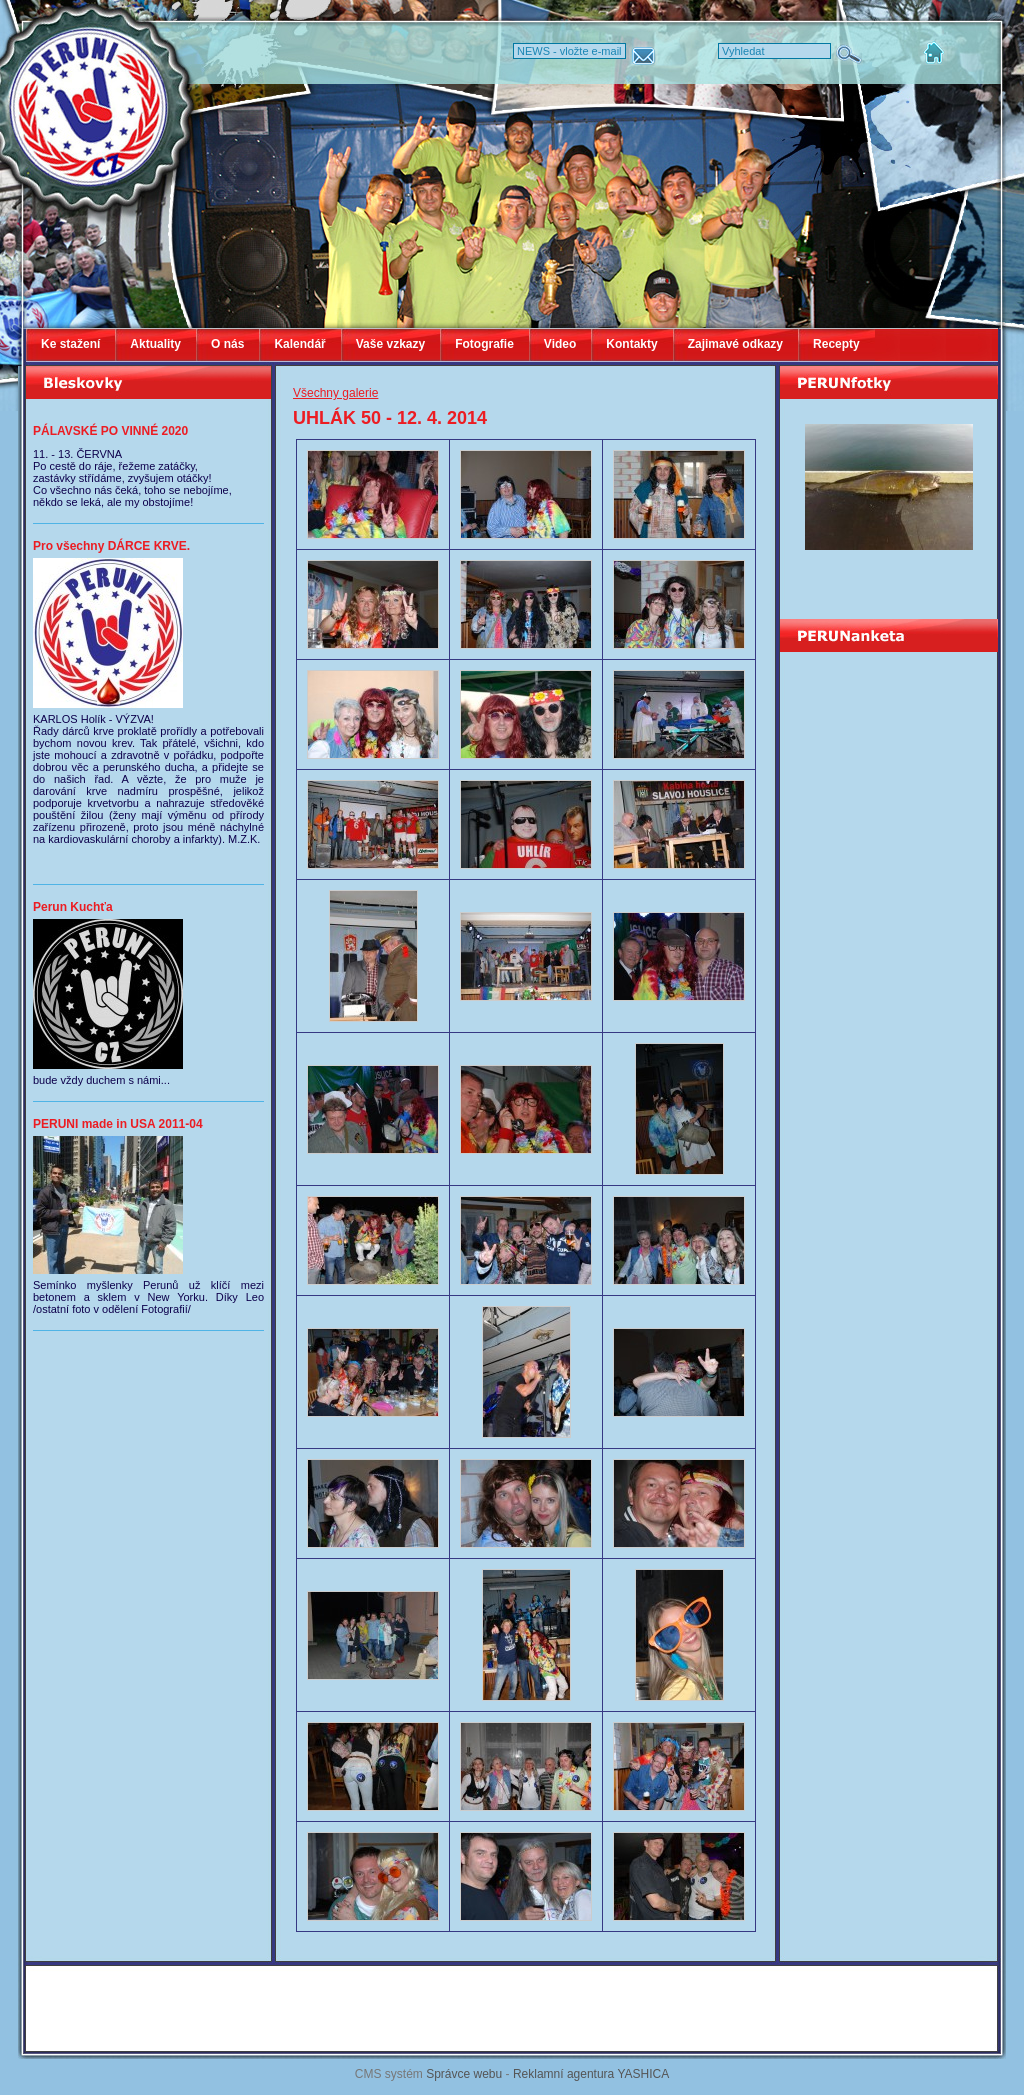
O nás (227, 344)
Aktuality (155, 344)
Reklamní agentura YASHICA (591, 2074)
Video (560, 344)
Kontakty (631, 344)
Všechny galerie (335, 393)
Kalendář (299, 344)
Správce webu (464, 2074)
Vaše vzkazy (390, 344)
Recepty (836, 344)
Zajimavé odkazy (735, 344)
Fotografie (484, 344)
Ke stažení (70, 344)
